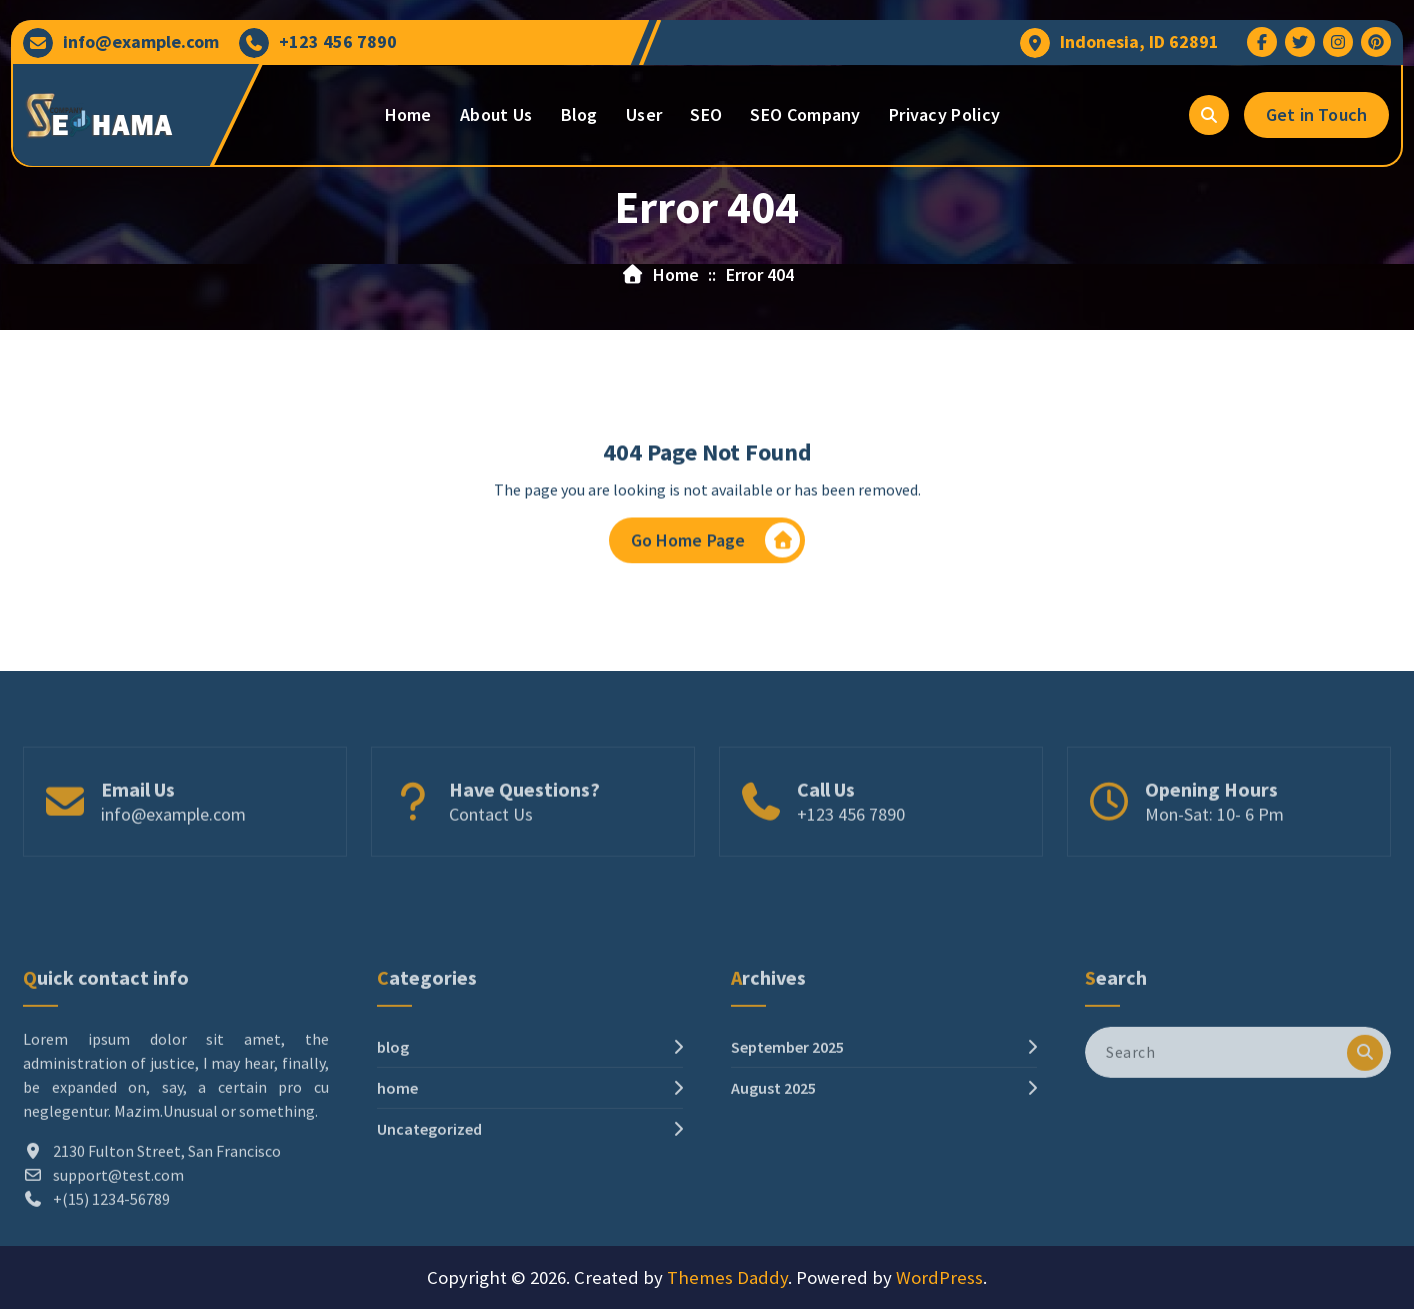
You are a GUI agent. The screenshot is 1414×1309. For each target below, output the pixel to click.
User (644, 114)
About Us (496, 114)
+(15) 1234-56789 (111, 1274)
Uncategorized (429, 1204)
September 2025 (787, 1122)
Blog (579, 114)
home (397, 1163)
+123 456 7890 (338, 42)
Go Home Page (716, 544)
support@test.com (118, 1250)
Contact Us (491, 845)
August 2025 (773, 1163)
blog (393, 1122)
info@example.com (141, 42)
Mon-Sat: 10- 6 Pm (1214, 845)
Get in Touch (1316, 114)
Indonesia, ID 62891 (1139, 42)
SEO (706, 114)
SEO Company (805, 114)
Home (408, 114)
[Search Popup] (1209, 115)
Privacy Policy (944, 114)
